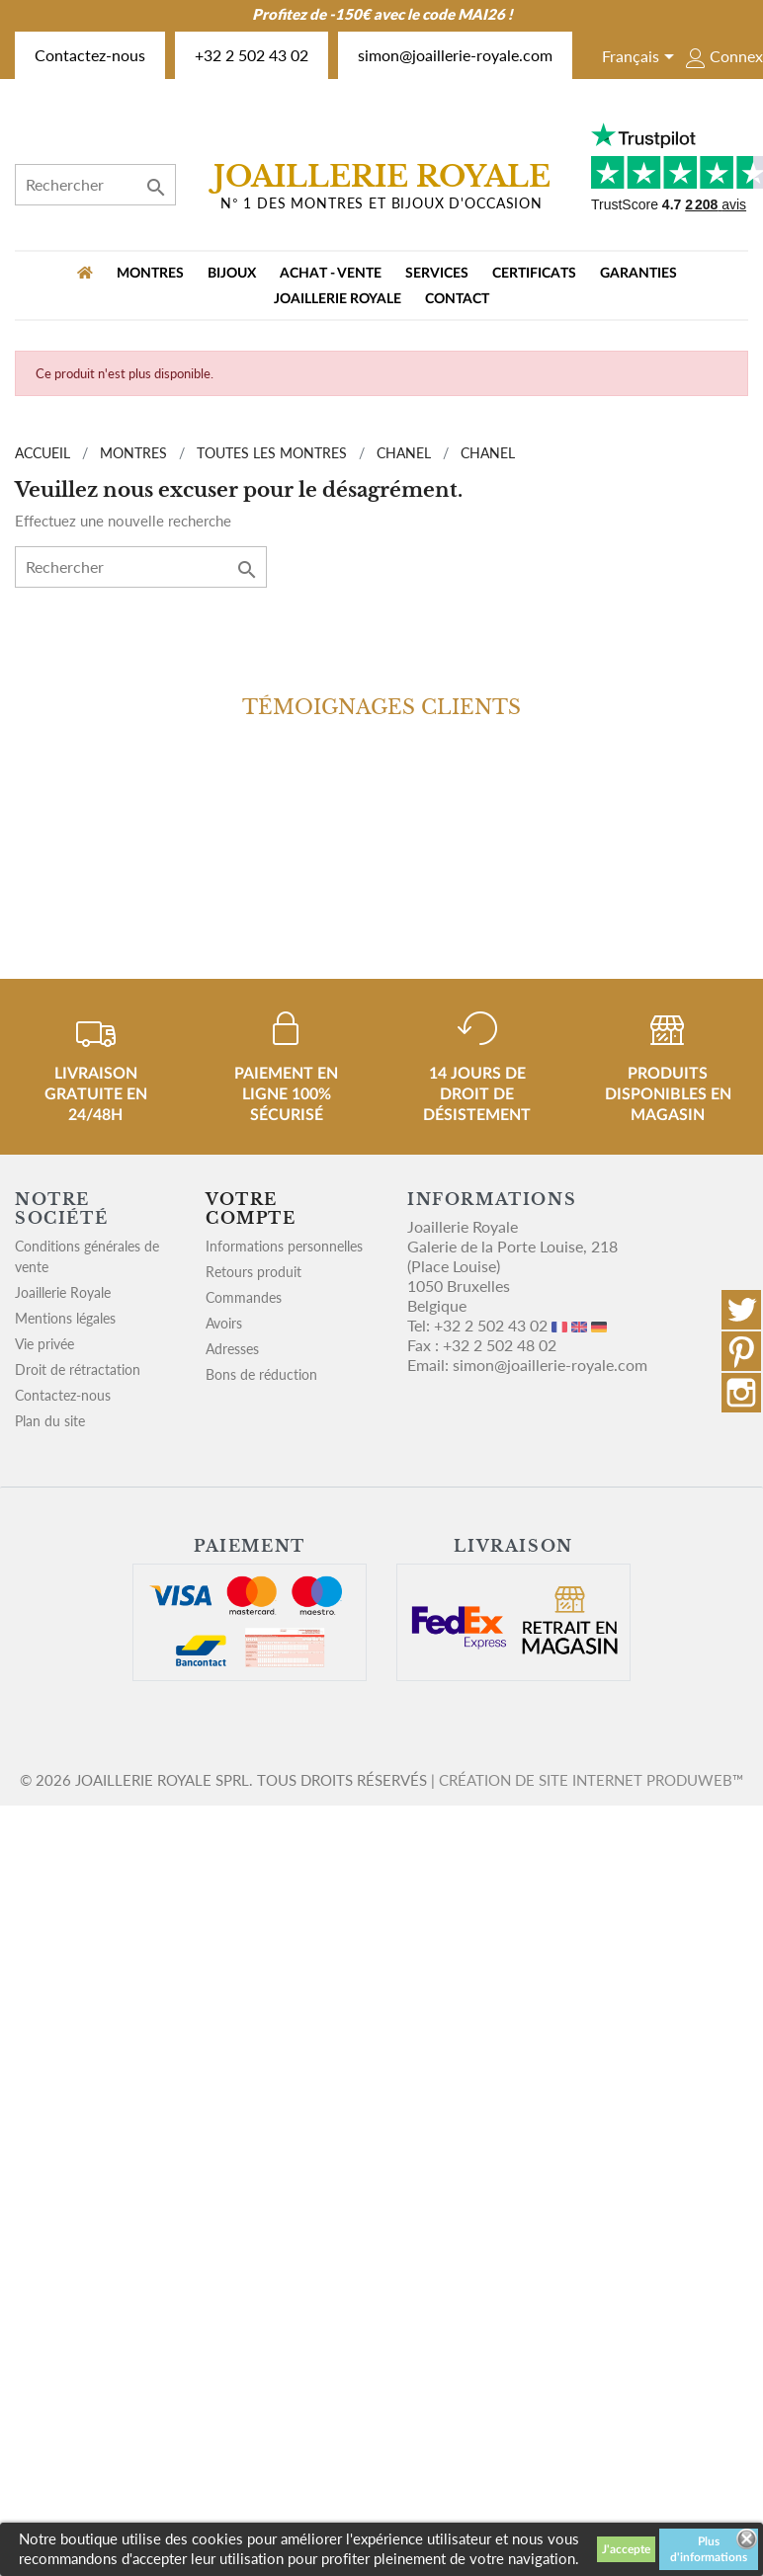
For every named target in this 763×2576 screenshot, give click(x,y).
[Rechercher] (95, 184)
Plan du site (50, 1420)
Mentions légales (65, 1318)
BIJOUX (232, 274)
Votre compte (251, 1208)
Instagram (741, 1392)
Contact (457, 299)
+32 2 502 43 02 (251, 54)
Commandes (244, 1297)
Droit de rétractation (77, 1369)
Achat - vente (331, 274)
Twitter (741, 1309)
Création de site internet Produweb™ (591, 1780)
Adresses (232, 1348)
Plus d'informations (708, 2549)
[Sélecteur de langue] (641, 58)
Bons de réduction (261, 1374)
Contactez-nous (90, 54)
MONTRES (150, 274)
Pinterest (741, 1351)
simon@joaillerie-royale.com (455, 54)
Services (436, 274)
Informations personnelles (284, 1246)
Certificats (534, 274)
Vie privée (44, 1343)
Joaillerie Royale (337, 299)
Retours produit (253, 1271)
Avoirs (224, 1323)
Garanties (638, 274)
